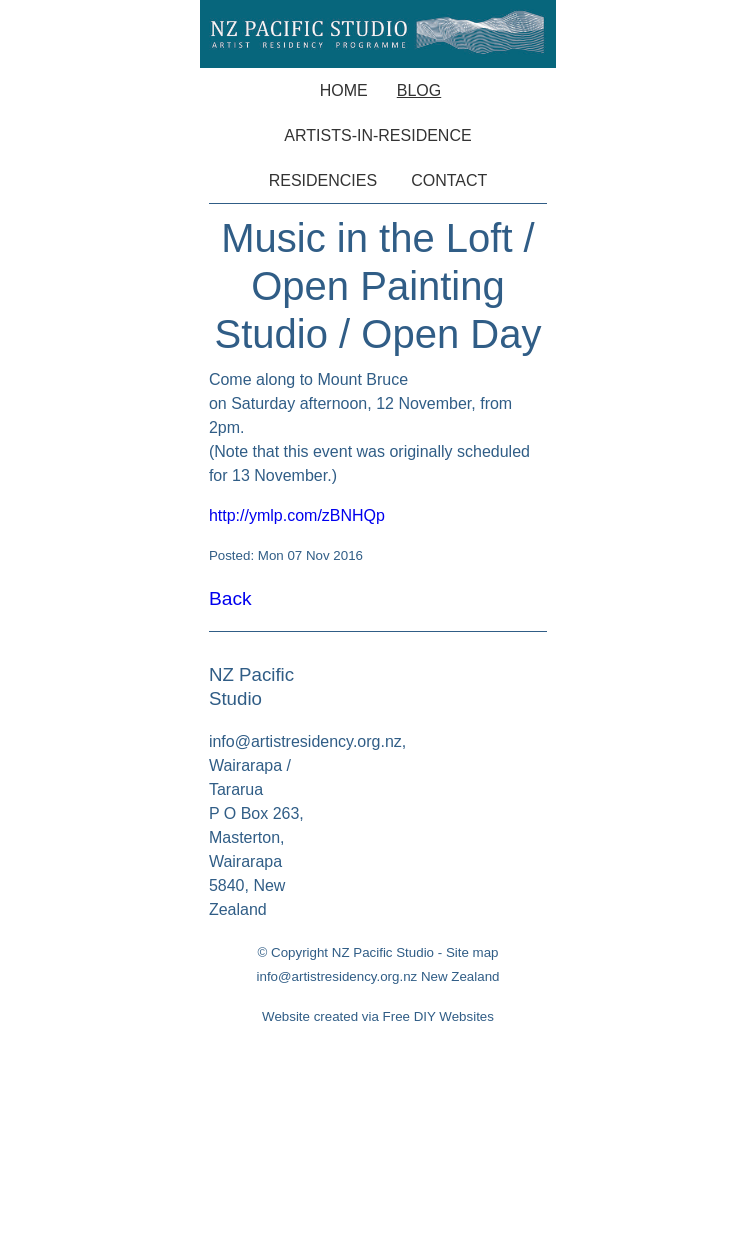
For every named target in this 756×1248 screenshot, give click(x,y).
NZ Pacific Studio (383, 952)
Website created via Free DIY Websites (378, 1016)
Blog (419, 90)
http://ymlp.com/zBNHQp (297, 515)
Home (344, 90)
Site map (472, 952)
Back (230, 598)
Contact (449, 180)
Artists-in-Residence (377, 135)
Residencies (323, 180)
